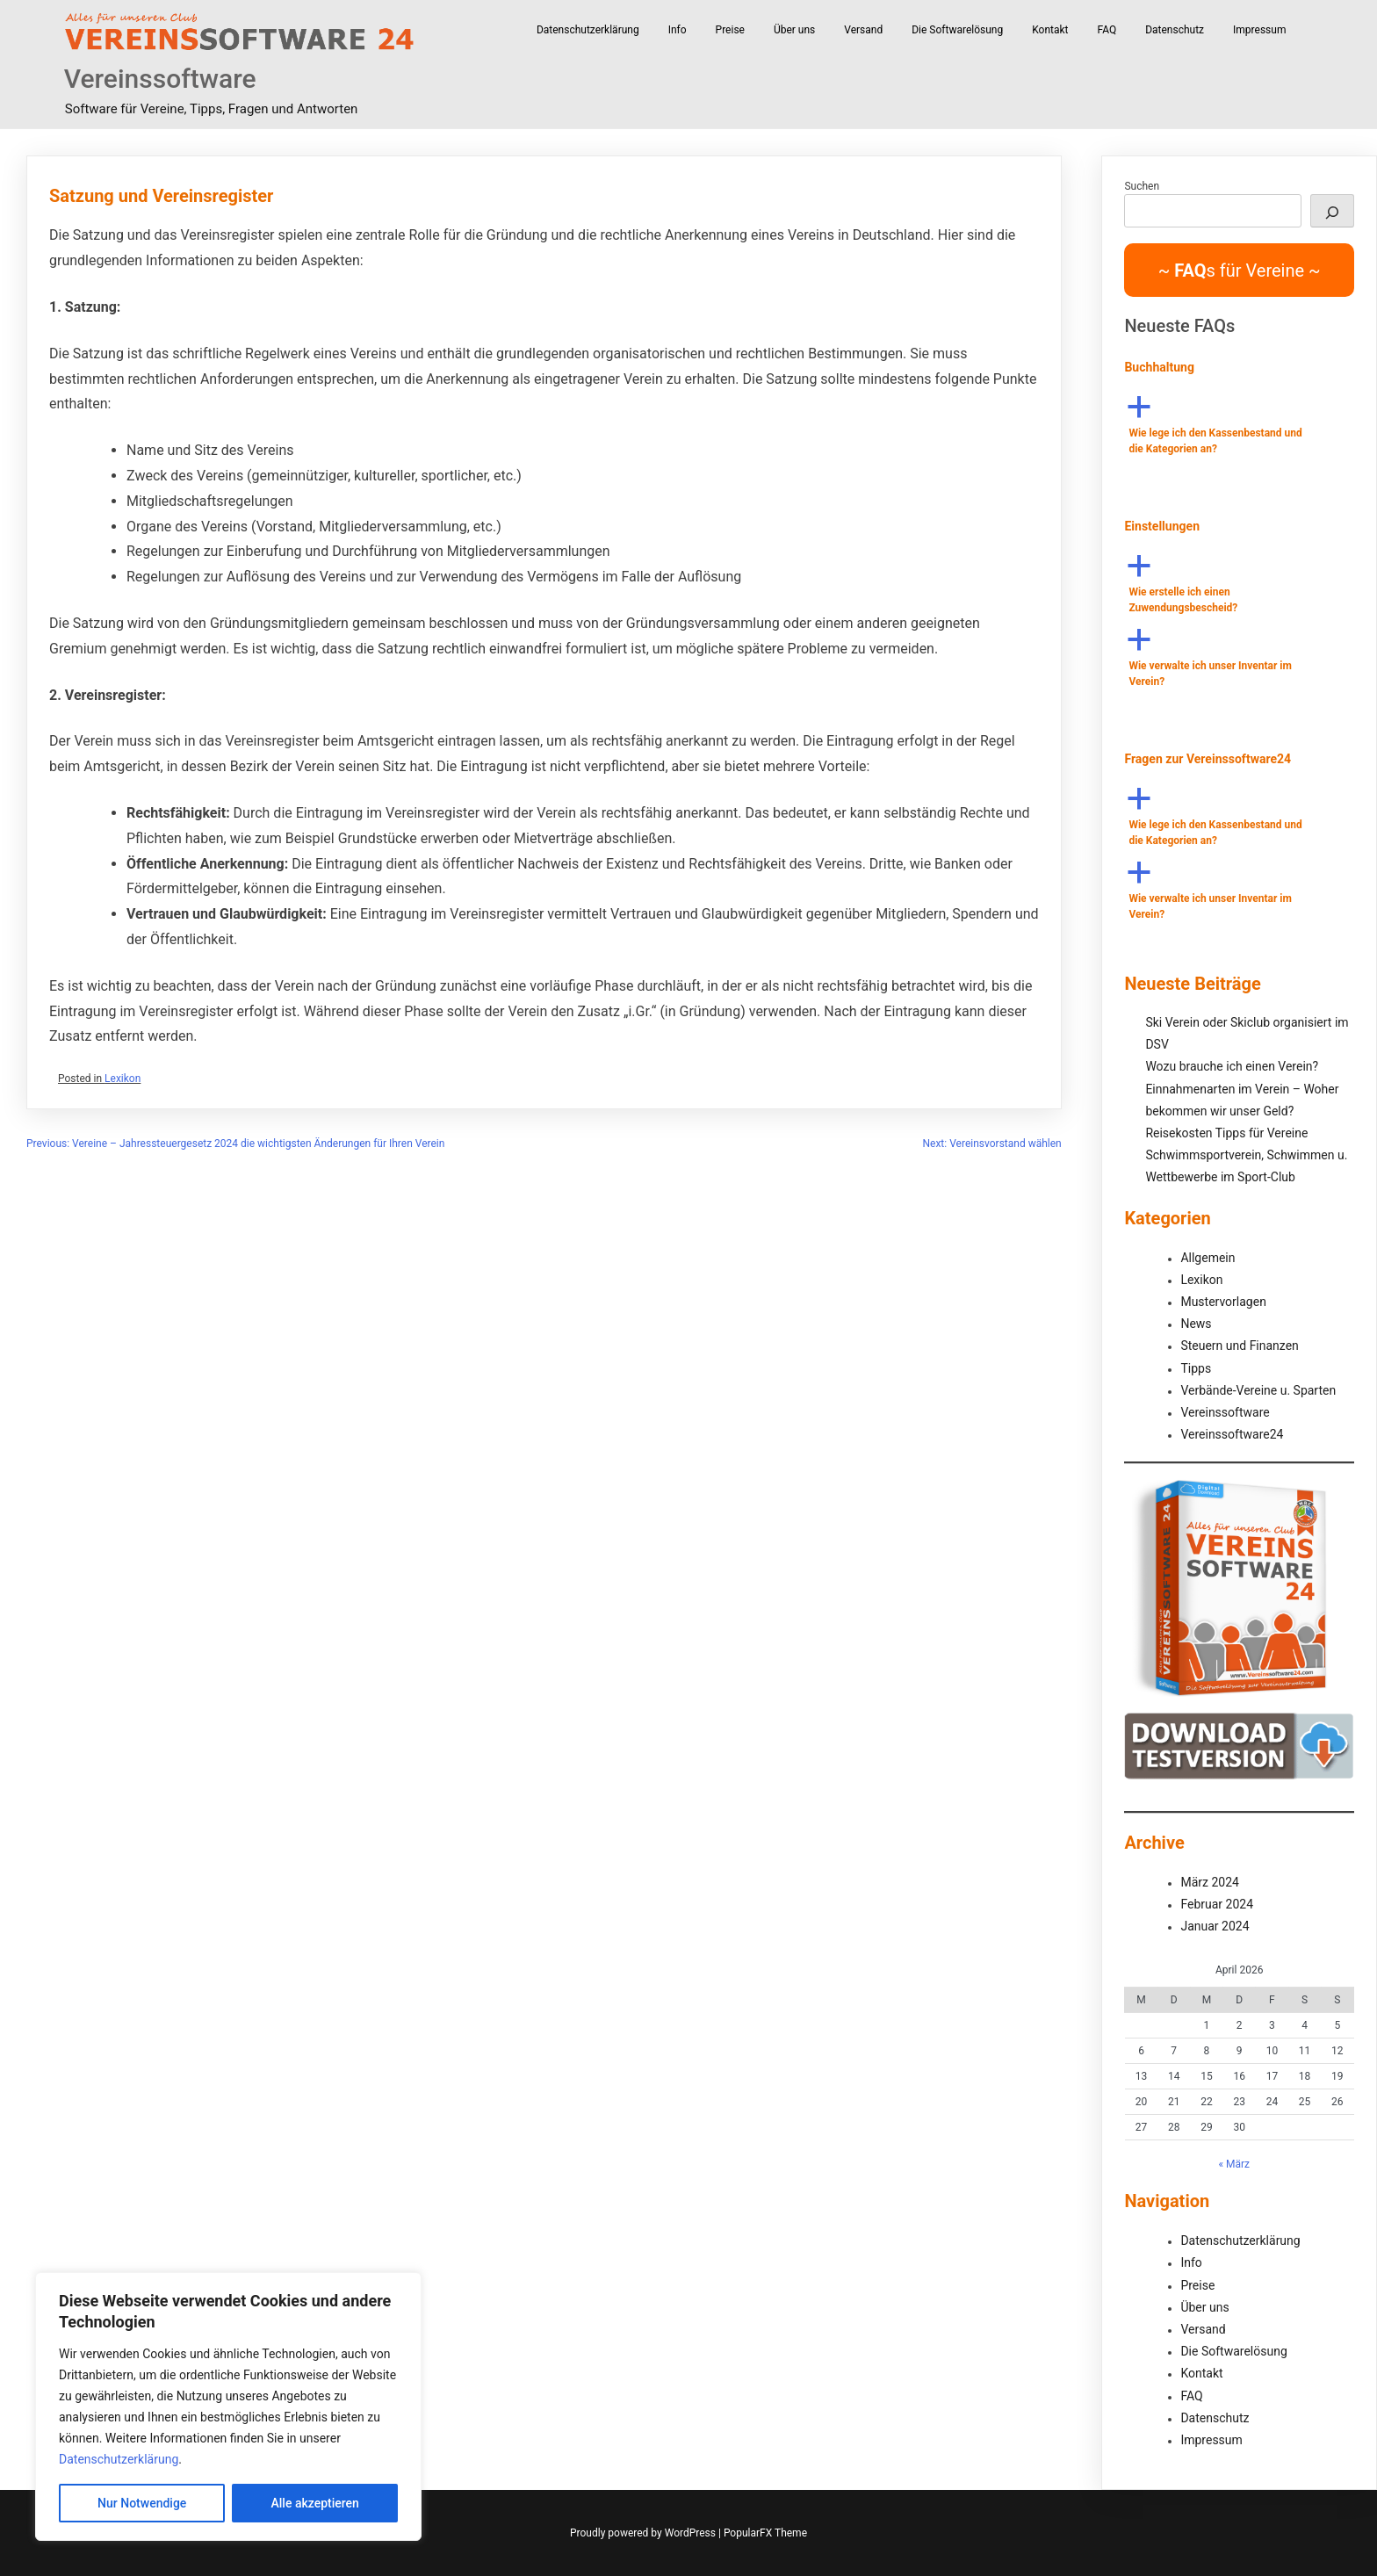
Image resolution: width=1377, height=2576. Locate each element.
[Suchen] (1332, 210)
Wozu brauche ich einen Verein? (1231, 1066)
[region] (228, 2406)
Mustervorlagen (1222, 1302)
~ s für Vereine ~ (1239, 270)
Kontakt (1050, 30)
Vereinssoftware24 (1231, 1434)
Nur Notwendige (141, 2503)
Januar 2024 (1214, 1926)
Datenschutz (1174, 30)
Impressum (1259, 30)
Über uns (794, 30)
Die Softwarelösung (957, 30)
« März (1234, 2164)
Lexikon (123, 1078)
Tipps (1195, 1368)
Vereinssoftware (160, 78)
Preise (730, 30)
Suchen (1141, 186)
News (1195, 1324)
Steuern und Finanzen (1239, 1346)
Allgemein (1207, 1258)
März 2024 (1209, 1882)
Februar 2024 (1216, 1904)
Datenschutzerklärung (118, 2459)
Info (677, 30)
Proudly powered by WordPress (644, 2533)
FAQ (1107, 30)
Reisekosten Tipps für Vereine (1226, 1133)
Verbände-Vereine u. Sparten (1258, 1390)
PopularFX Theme (765, 2533)
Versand (863, 30)
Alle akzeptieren (315, 2503)
